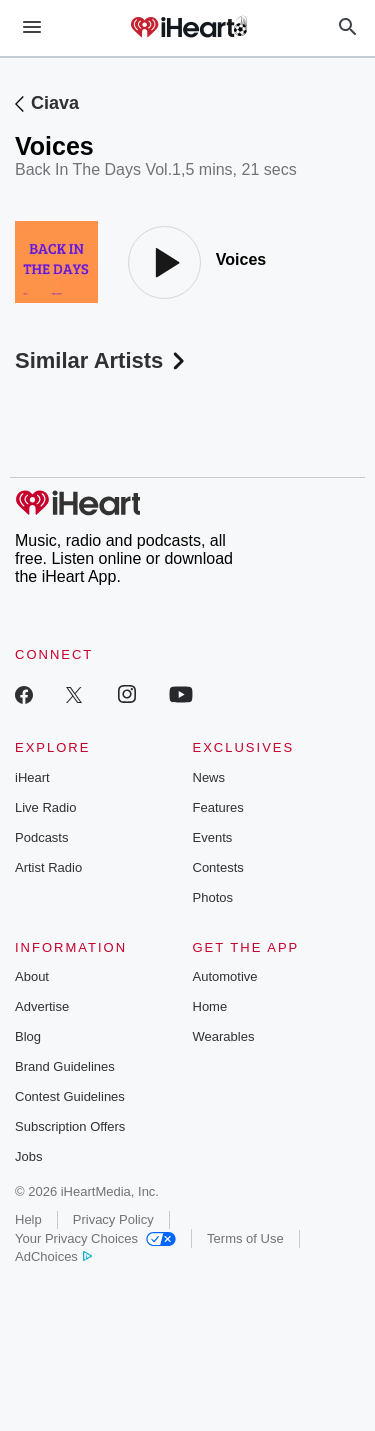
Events (213, 837)
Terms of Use (245, 1238)
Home (210, 1006)
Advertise (42, 1006)
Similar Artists (102, 360)
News (209, 777)
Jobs (28, 1156)
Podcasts (41, 837)
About (32, 976)
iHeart (32, 777)
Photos (213, 897)
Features (218, 807)
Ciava (55, 103)
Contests (218, 867)
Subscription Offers (70, 1126)
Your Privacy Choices (95, 1238)
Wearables (224, 1036)
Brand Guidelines (65, 1066)
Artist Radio (48, 867)
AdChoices (53, 1256)
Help (28, 1219)
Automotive (225, 976)
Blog (28, 1036)
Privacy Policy (113, 1219)
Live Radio (45, 807)
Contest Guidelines (70, 1096)
